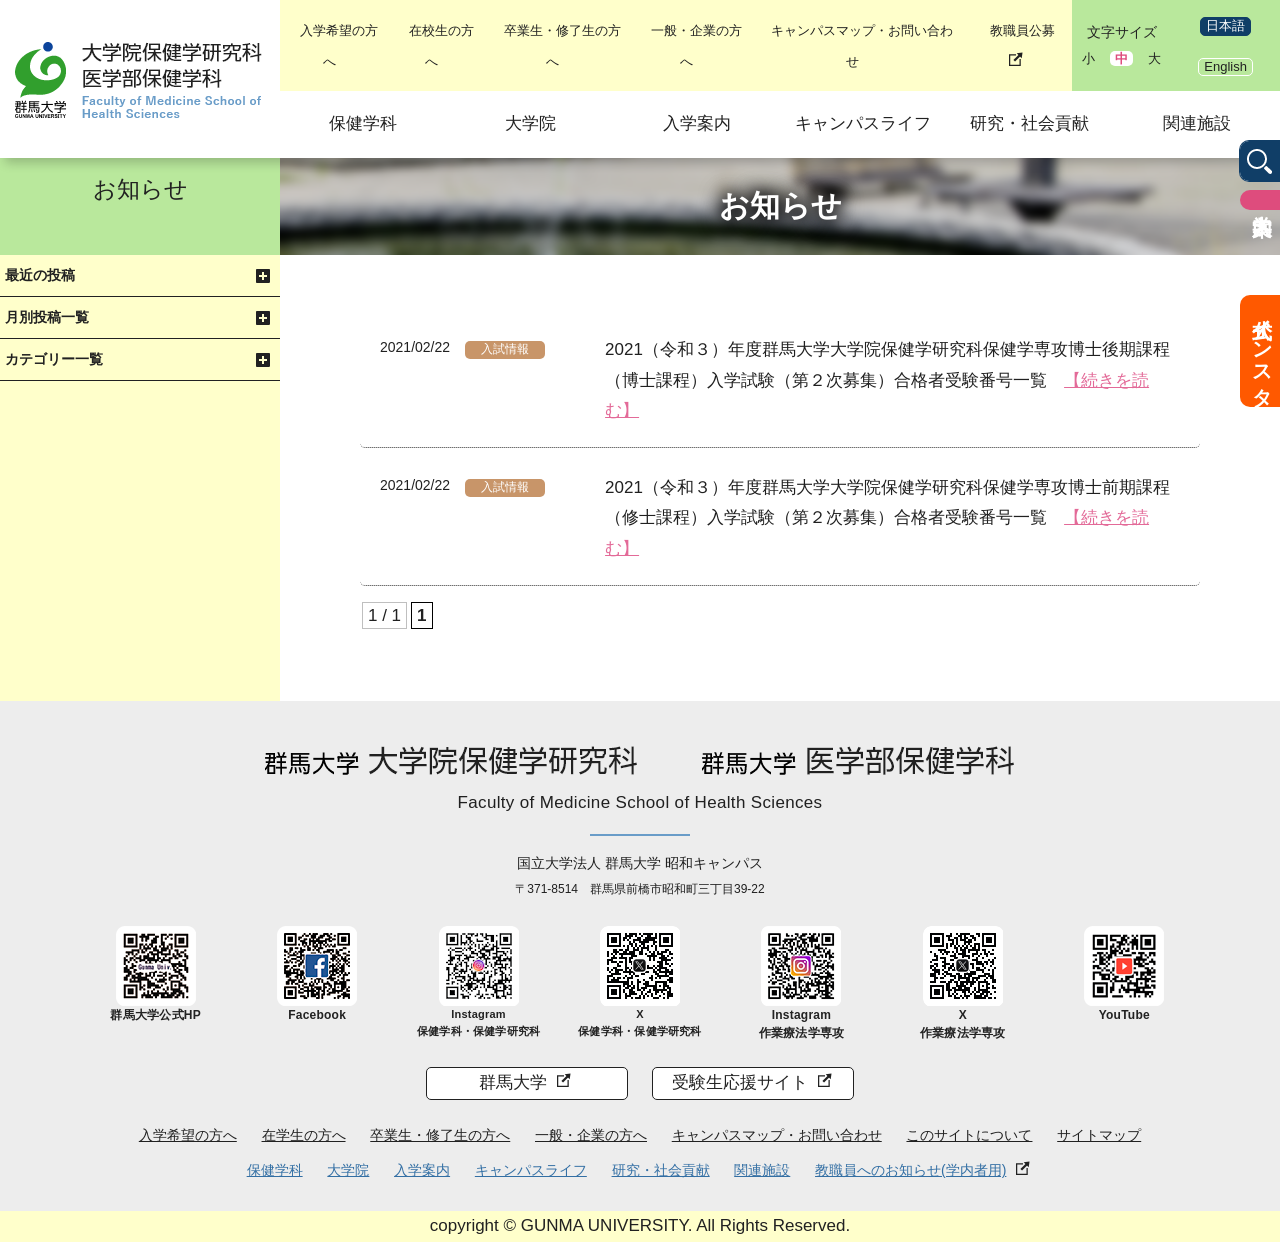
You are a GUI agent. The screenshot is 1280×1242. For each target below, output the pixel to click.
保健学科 (363, 123)
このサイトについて (969, 1135)
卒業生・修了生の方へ (440, 1135)
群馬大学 (513, 1082)
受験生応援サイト (740, 1082)
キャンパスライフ (863, 123)
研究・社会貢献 (1029, 123)
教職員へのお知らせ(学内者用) (910, 1170)
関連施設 (1197, 123)
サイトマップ (1099, 1135)
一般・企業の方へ (591, 1135)
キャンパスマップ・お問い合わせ (777, 1135)
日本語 (1225, 25)
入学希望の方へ (188, 1135)
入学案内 (697, 123)
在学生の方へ (304, 1135)
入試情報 (505, 349)
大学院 (530, 123)
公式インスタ (1262, 351)
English (1225, 66)
